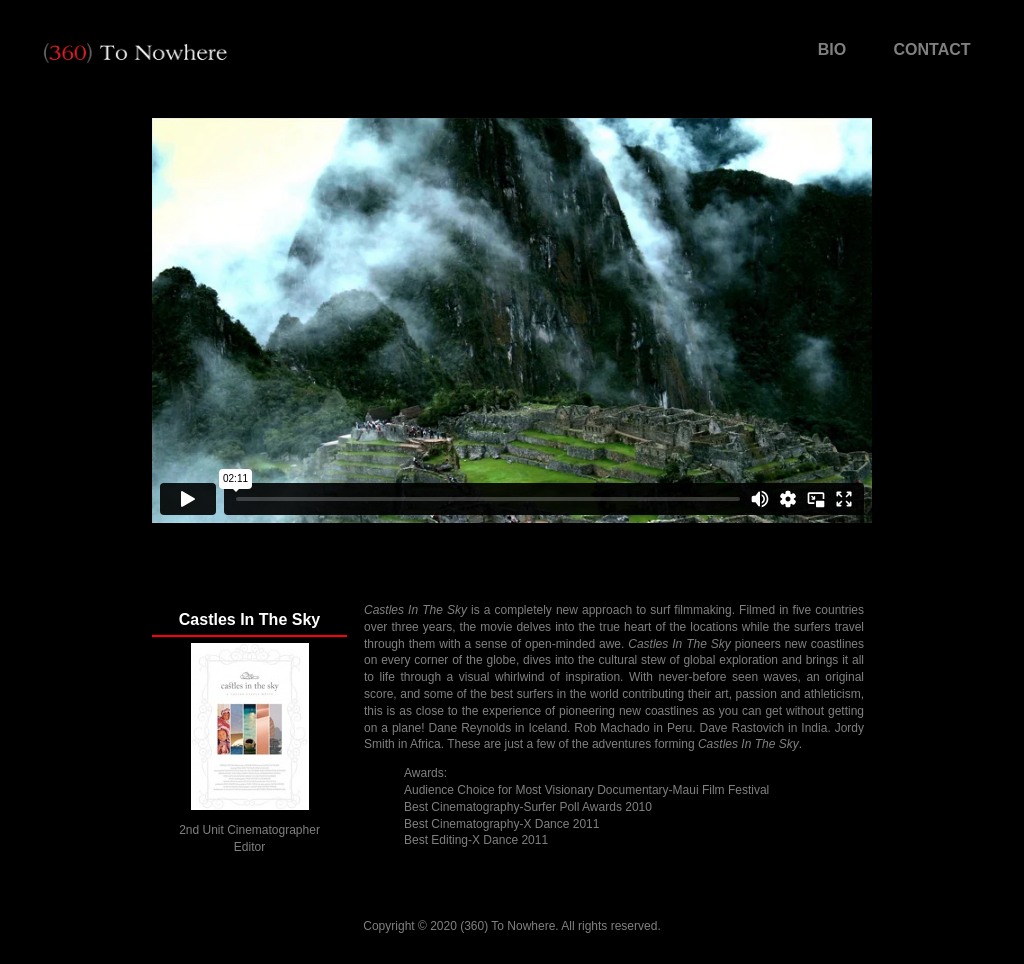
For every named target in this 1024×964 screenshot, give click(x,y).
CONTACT (931, 49)
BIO (832, 49)
